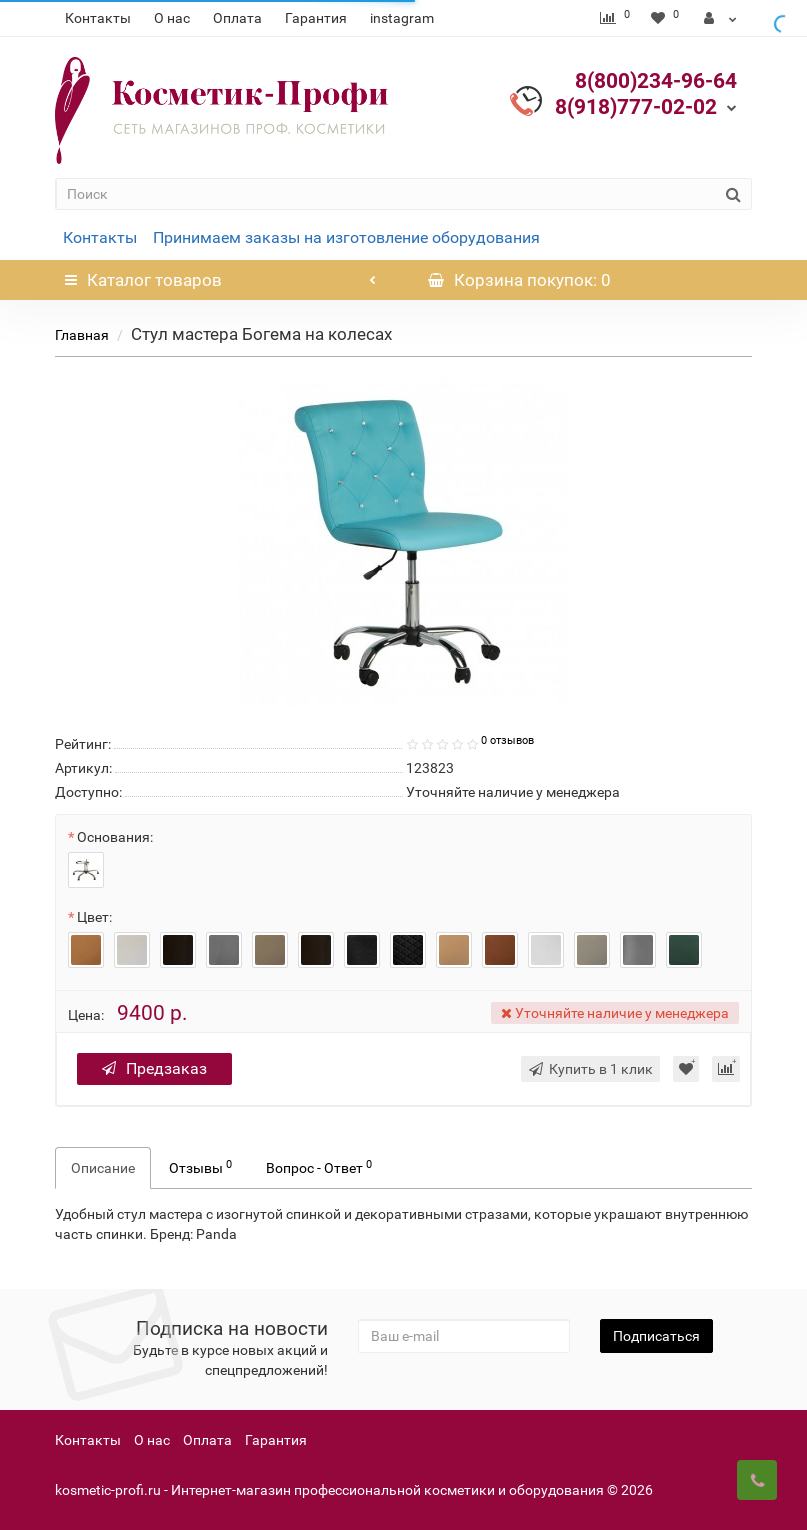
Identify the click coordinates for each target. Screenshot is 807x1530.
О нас (172, 18)
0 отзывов (507, 740)
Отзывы (200, 1167)
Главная (82, 335)
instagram (402, 18)
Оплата (237, 18)
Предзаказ (154, 1068)
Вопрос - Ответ (319, 1167)
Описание (103, 1168)
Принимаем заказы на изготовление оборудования (346, 237)
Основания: (115, 837)
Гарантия (316, 18)
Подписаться (656, 1336)
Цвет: (94, 917)
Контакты (98, 18)
